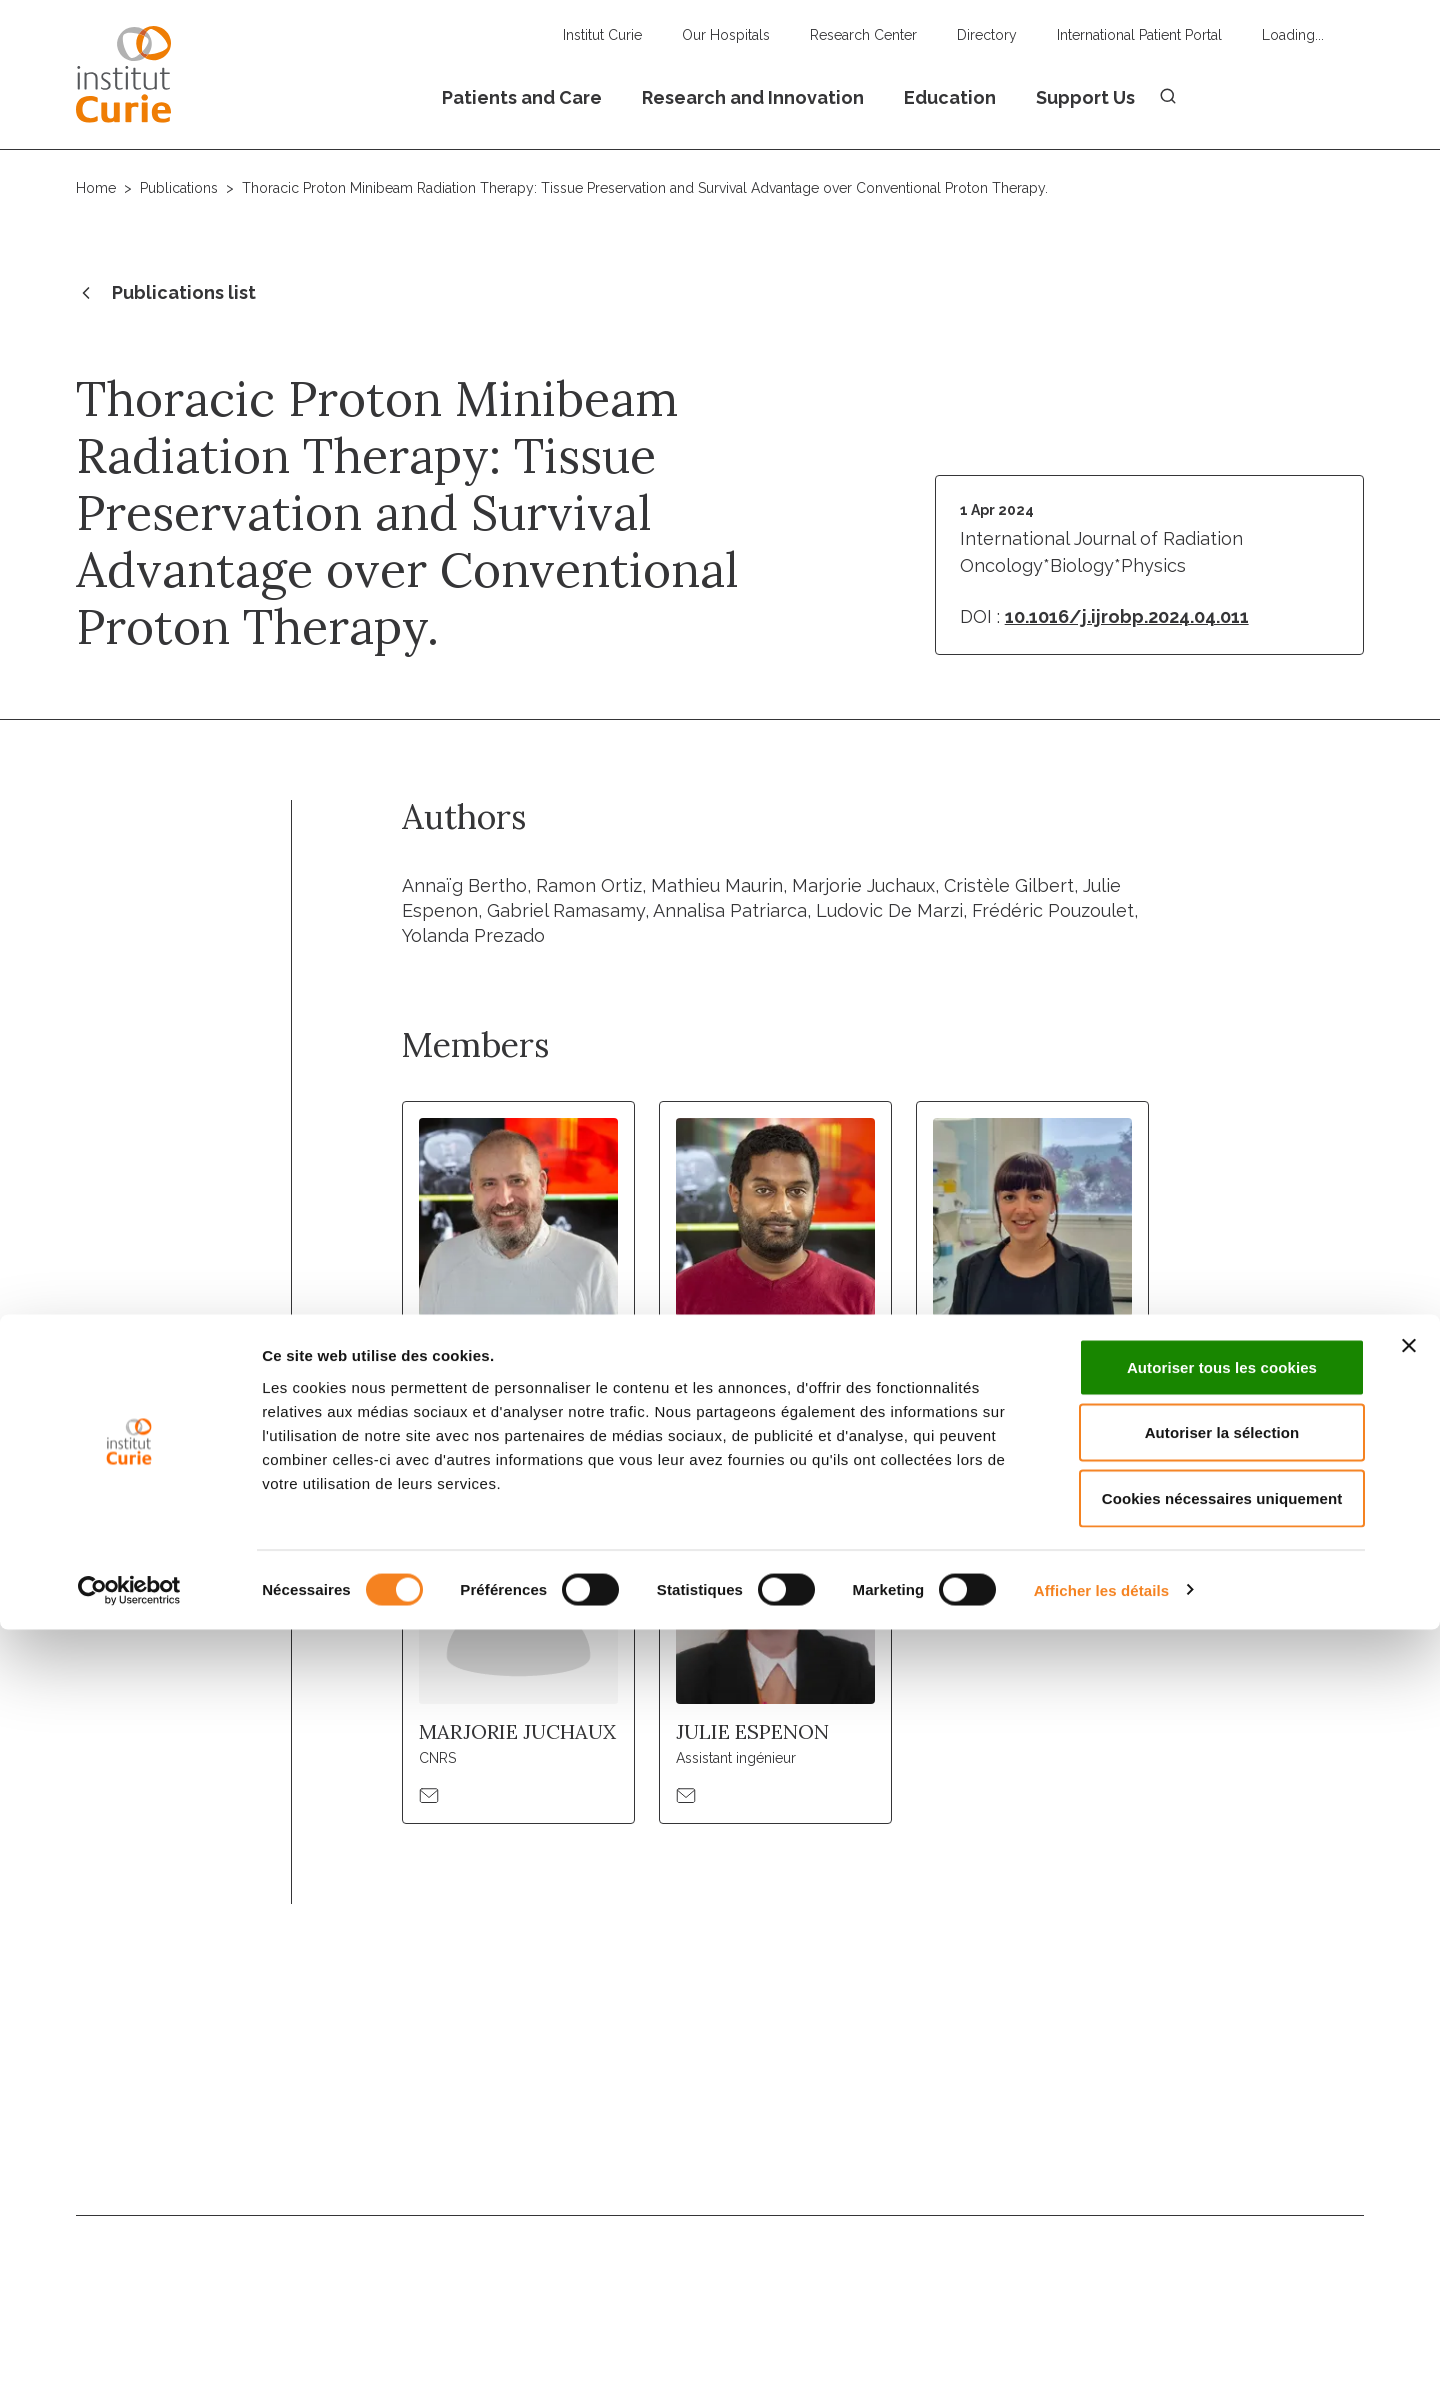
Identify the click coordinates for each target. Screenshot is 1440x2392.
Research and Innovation (753, 97)
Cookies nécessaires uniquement (1222, 2260)
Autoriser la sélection (1222, 2195)
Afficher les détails (1101, 2352)
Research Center (863, 35)
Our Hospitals (726, 35)
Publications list (166, 294)
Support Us (1085, 97)
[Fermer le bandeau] (1409, 2108)
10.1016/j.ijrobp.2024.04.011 (1127, 616)
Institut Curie (602, 35)
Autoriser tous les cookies (1222, 2129)
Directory (987, 35)
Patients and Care (522, 97)
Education (950, 97)
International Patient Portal (1139, 35)
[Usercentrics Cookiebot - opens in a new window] (129, 2353)
